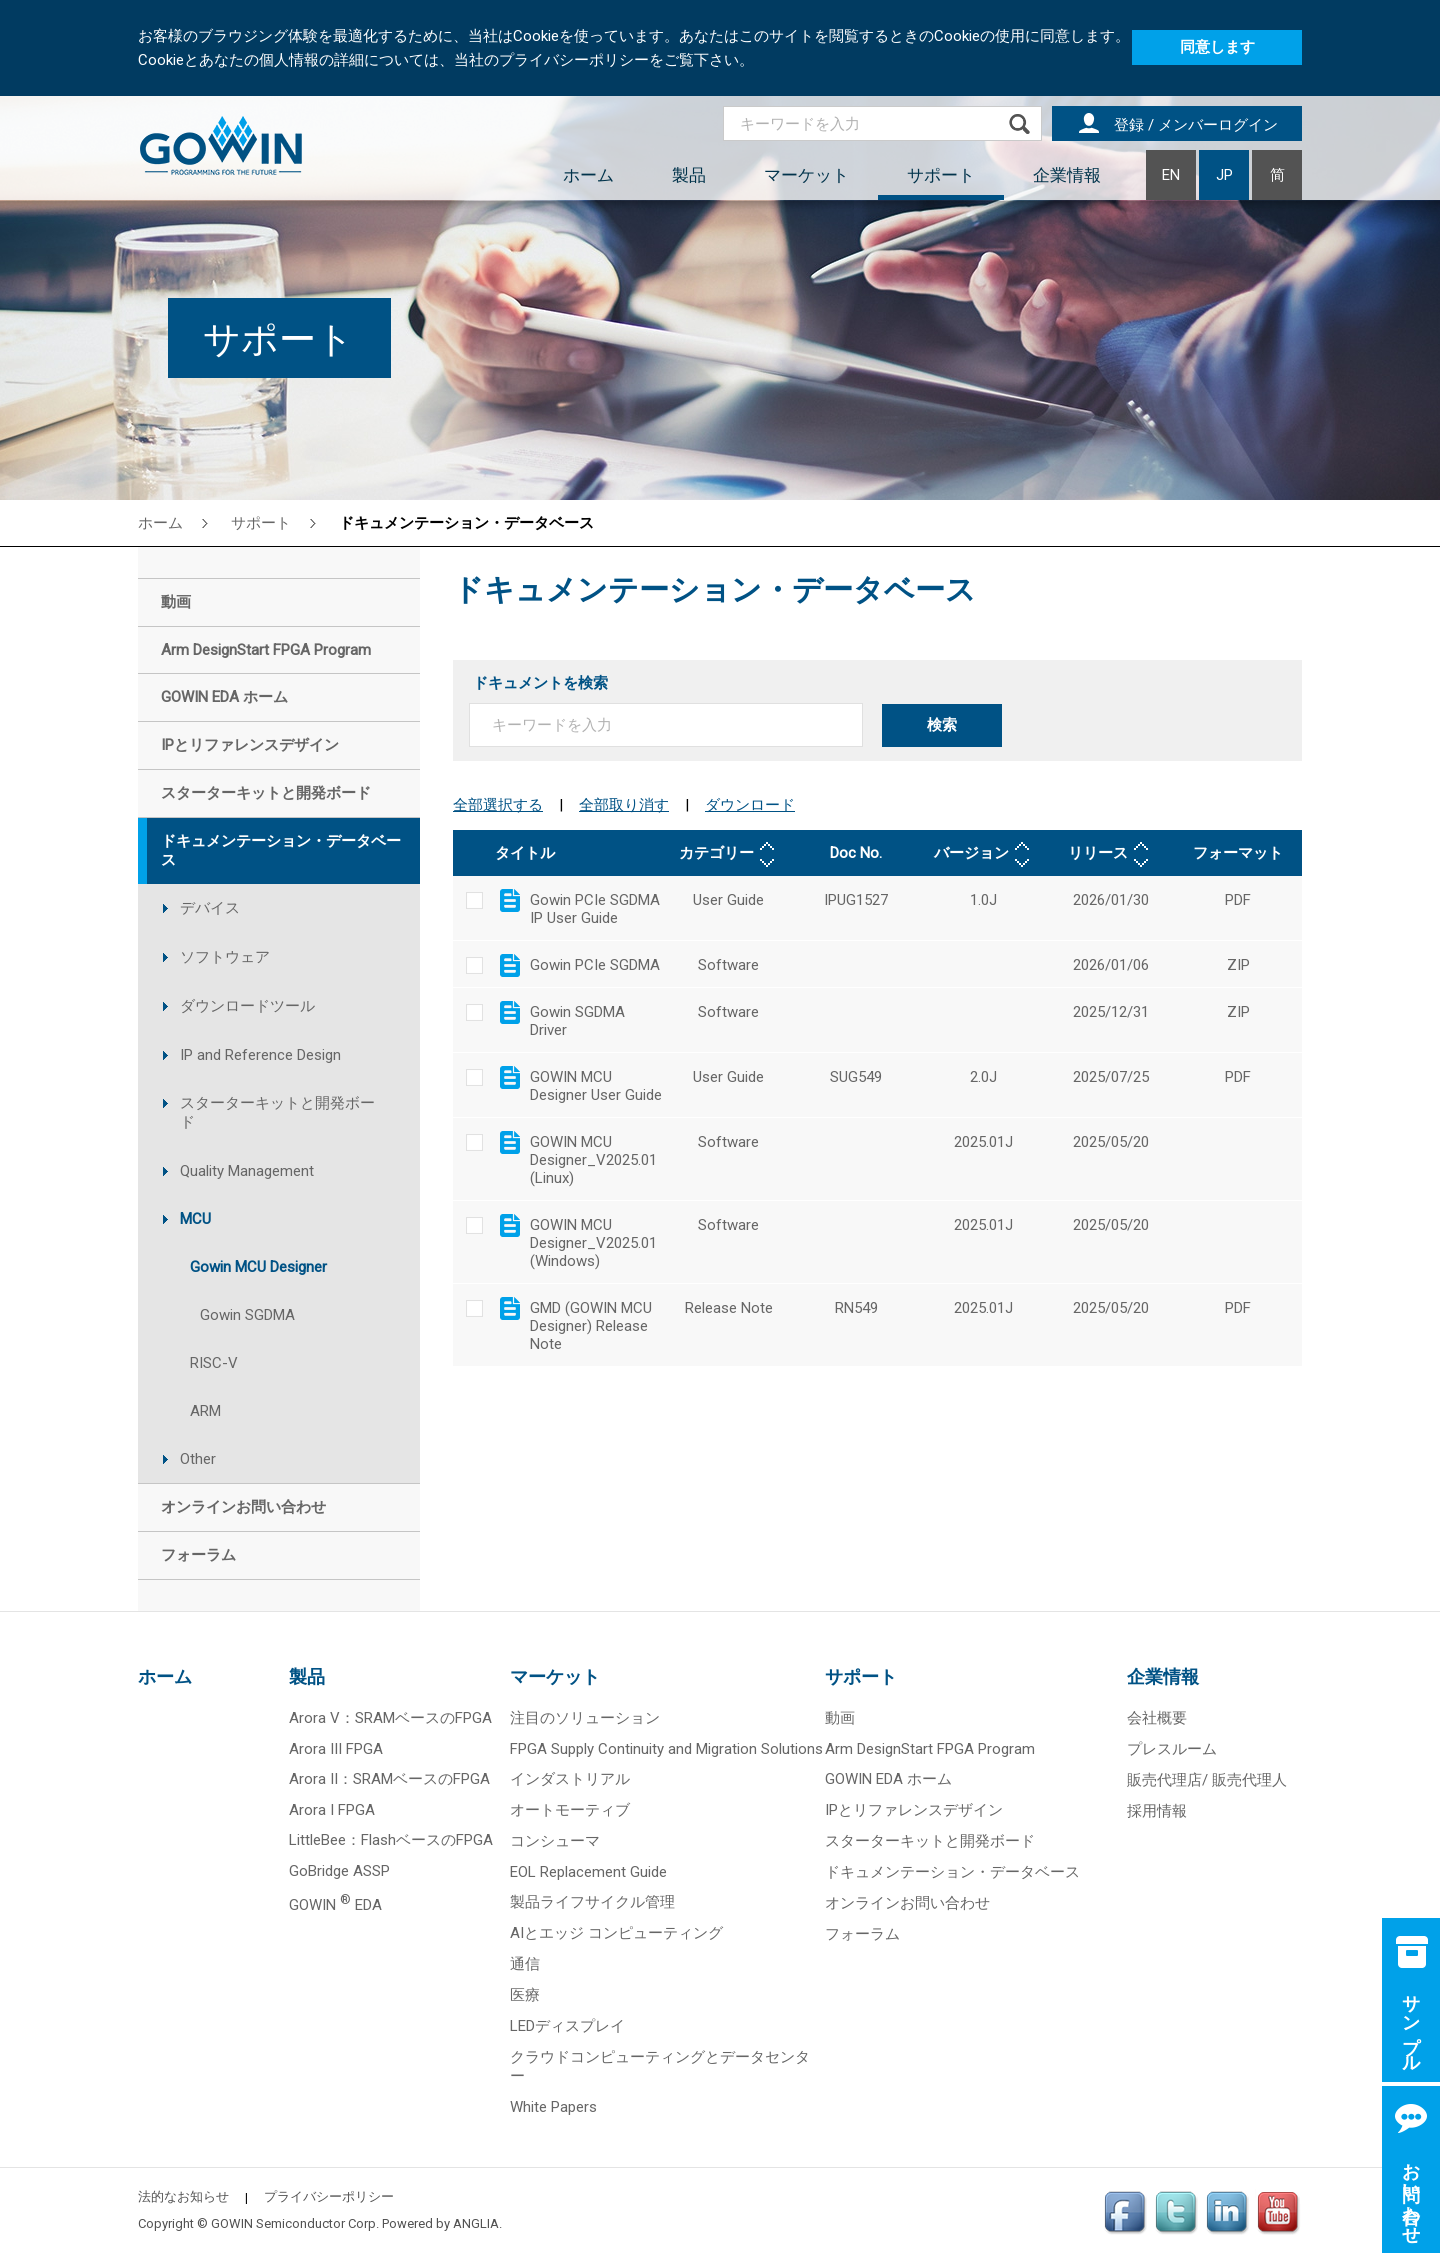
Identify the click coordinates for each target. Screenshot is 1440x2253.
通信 (525, 1964)
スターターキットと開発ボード (277, 1112)
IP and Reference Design (260, 1055)
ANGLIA (476, 2223)
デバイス (210, 908)
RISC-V (214, 1363)
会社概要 (1157, 1718)
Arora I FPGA (332, 1810)
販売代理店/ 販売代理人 (1207, 1780)
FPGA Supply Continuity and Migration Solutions (666, 1749)
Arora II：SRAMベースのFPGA (389, 1779)
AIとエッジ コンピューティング (616, 1933)
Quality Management (247, 1171)
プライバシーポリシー (329, 2196)
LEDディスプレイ (567, 2026)
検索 (942, 725)
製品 (689, 175)
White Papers (553, 2107)
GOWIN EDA (335, 1905)
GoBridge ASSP (339, 1871)
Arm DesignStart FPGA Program (930, 1749)
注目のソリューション (585, 1718)
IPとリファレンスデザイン (914, 1810)
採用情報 (1157, 1811)
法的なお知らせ (183, 2196)
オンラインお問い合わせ (907, 1903)
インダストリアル (570, 1779)
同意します (1217, 47)
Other (198, 1459)
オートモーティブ (570, 1810)
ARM (205, 1411)
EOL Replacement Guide (588, 1872)
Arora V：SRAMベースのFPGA (390, 1718)
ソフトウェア (225, 957)
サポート (941, 175)
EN (1171, 175)
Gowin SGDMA (247, 1315)
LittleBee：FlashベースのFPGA (391, 1840)
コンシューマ (555, 1841)
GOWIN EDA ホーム (888, 1779)
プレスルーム (1172, 1749)
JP (1224, 175)
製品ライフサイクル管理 (592, 1902)
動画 (840, 1718)
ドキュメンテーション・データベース (466, 523)
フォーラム (862, 1934)
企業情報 (1067, 175)
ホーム (588, 175)
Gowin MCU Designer (258, 1267)
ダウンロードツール (247, 1006)
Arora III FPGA (336, 1749)
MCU (195, 1219)
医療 (525, 1995)
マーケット (806, 175)
